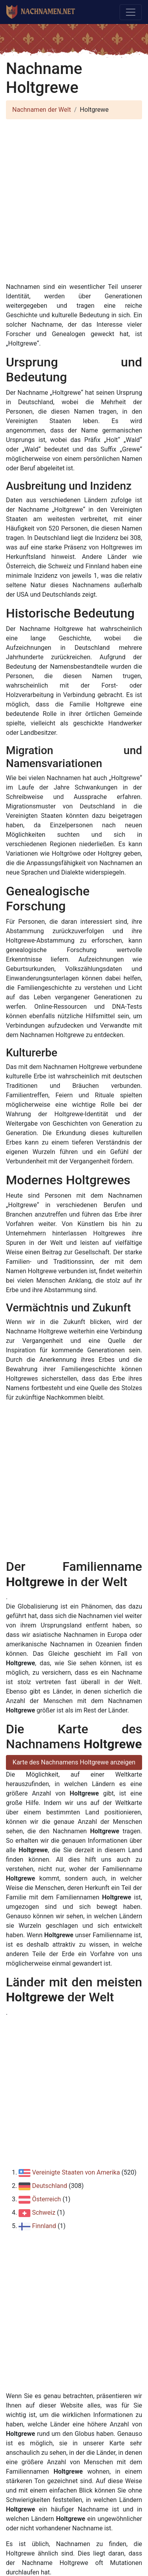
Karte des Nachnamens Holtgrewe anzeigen (74, 1762)
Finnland (44, 2226)
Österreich (46, 2199)
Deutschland (49, 2186)
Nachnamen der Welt (41, 109)
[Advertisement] (74, 199)
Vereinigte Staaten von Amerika (76, 2172)
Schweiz (43, 2212)
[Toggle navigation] (131, 12)
